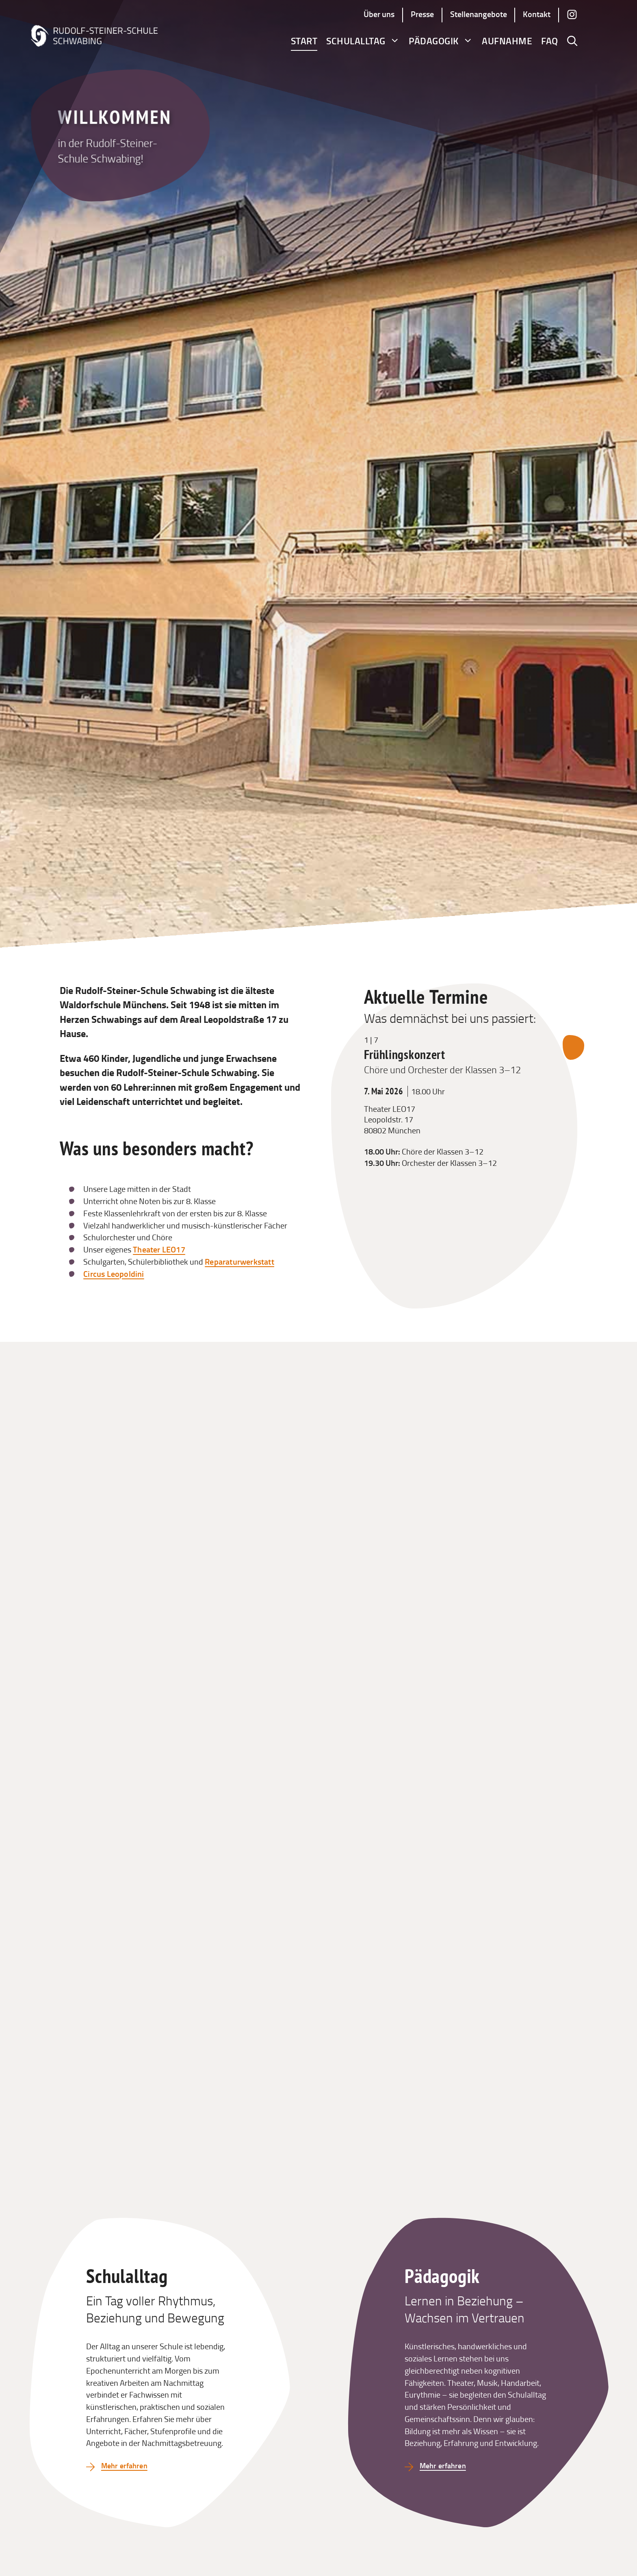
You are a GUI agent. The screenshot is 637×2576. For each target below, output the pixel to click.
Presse (422, 14)
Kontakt (536, 14)
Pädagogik (441, 41)
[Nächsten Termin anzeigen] (573, 1048)
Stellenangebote (478, 14)
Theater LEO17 (159, 1249)
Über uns (379, 14)
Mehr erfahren (126, 2465)
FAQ (549, 40)
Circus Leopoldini (113, 1273)
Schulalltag (363, 41)
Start (304, 40)
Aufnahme (507, 40)
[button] (572, 41)
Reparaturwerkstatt (239, 1261)
